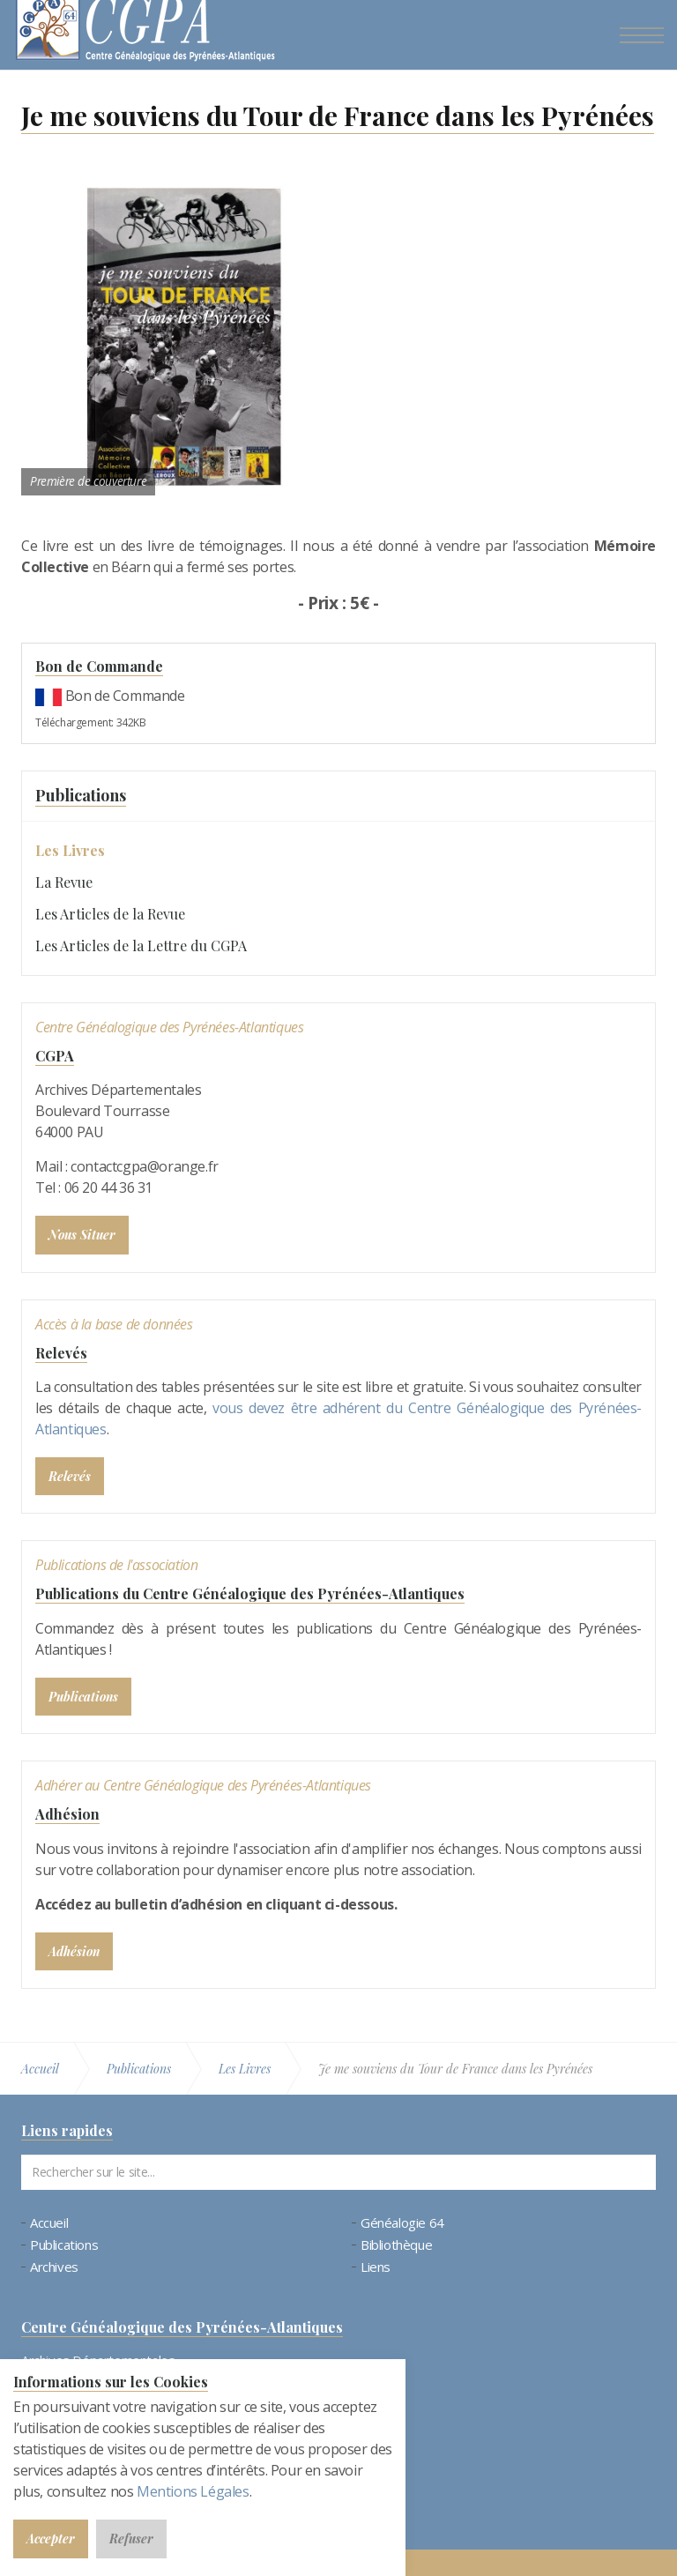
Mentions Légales (193, 2491)
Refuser (131, 2538)
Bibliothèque (396, 2245)
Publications (80, 795)
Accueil (49, 2223)
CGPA (54, 1055)
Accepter (50, 2538)
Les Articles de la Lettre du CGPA (141, 945)
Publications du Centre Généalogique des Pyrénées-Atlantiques (250, 1593)
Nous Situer (81, 1234)
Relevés (61, 1353)
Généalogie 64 (402, 2223)
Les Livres (70, 850)
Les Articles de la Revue (110, 914)
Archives (54, 2267)
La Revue (64, 882)
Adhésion (67, 1814)
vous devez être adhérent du (310, 1408)
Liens (376, 2267)
